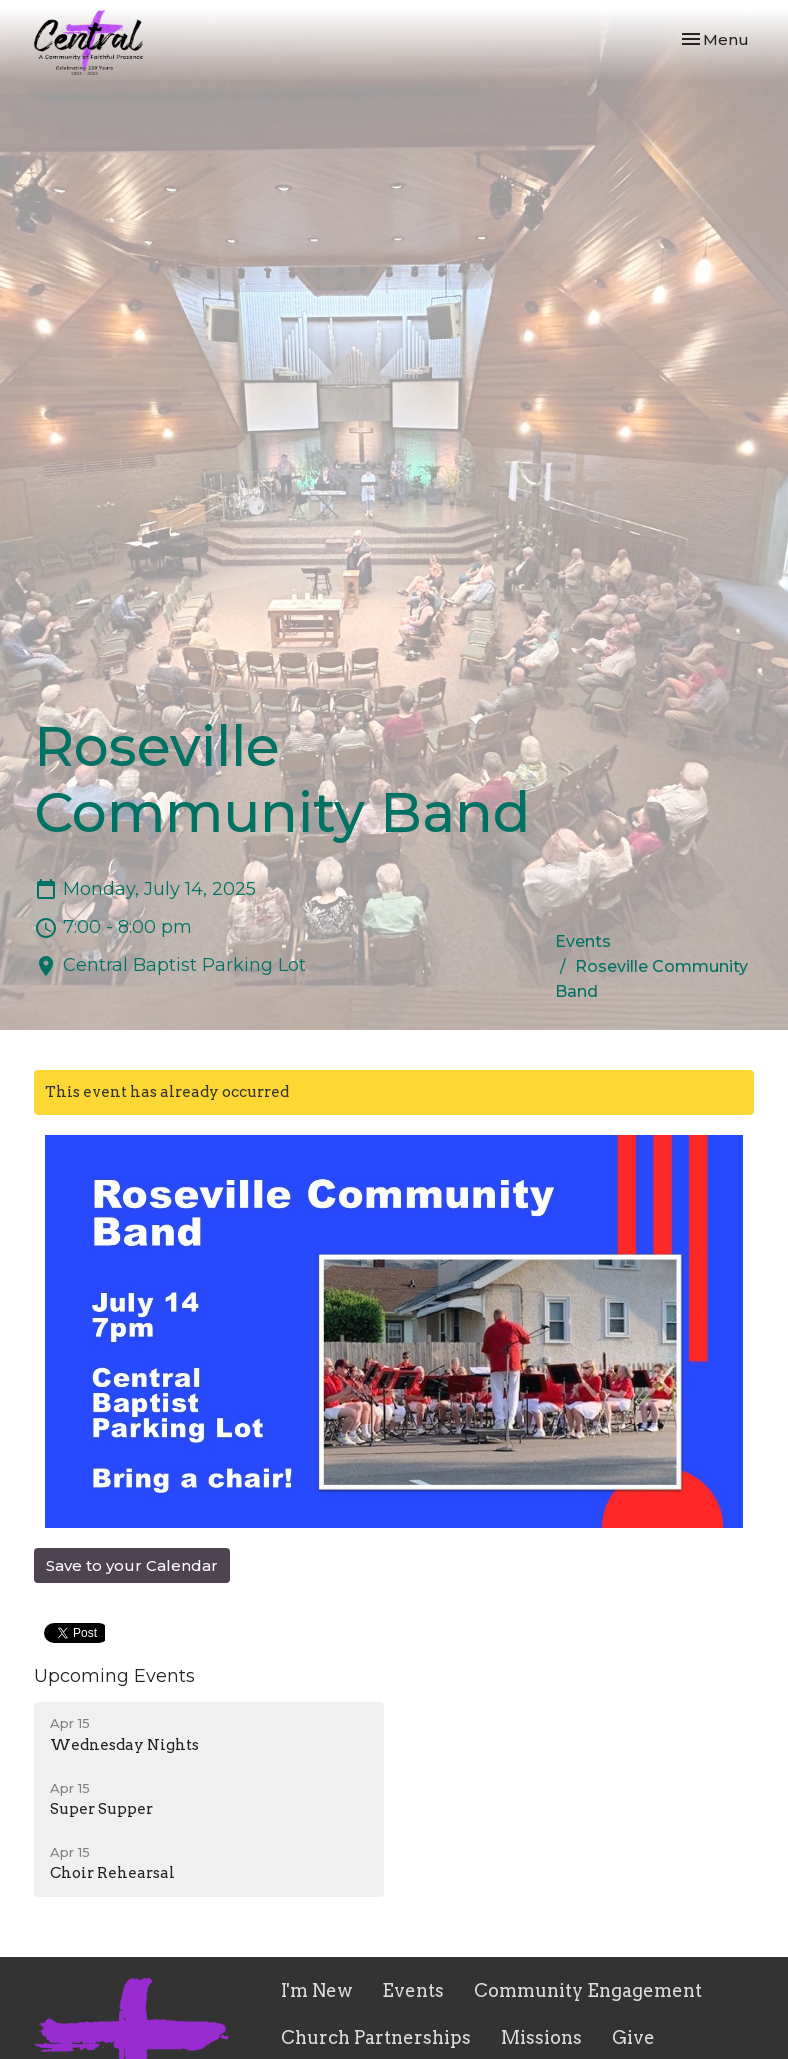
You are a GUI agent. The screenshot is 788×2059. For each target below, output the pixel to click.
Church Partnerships (376, 2037)
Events (583, 941)
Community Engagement (588, 1990)
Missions (541, 2037)
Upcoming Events (114, 1676)
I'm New (316, 1990)
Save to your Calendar (132, 1565)
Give (633, 2037)
